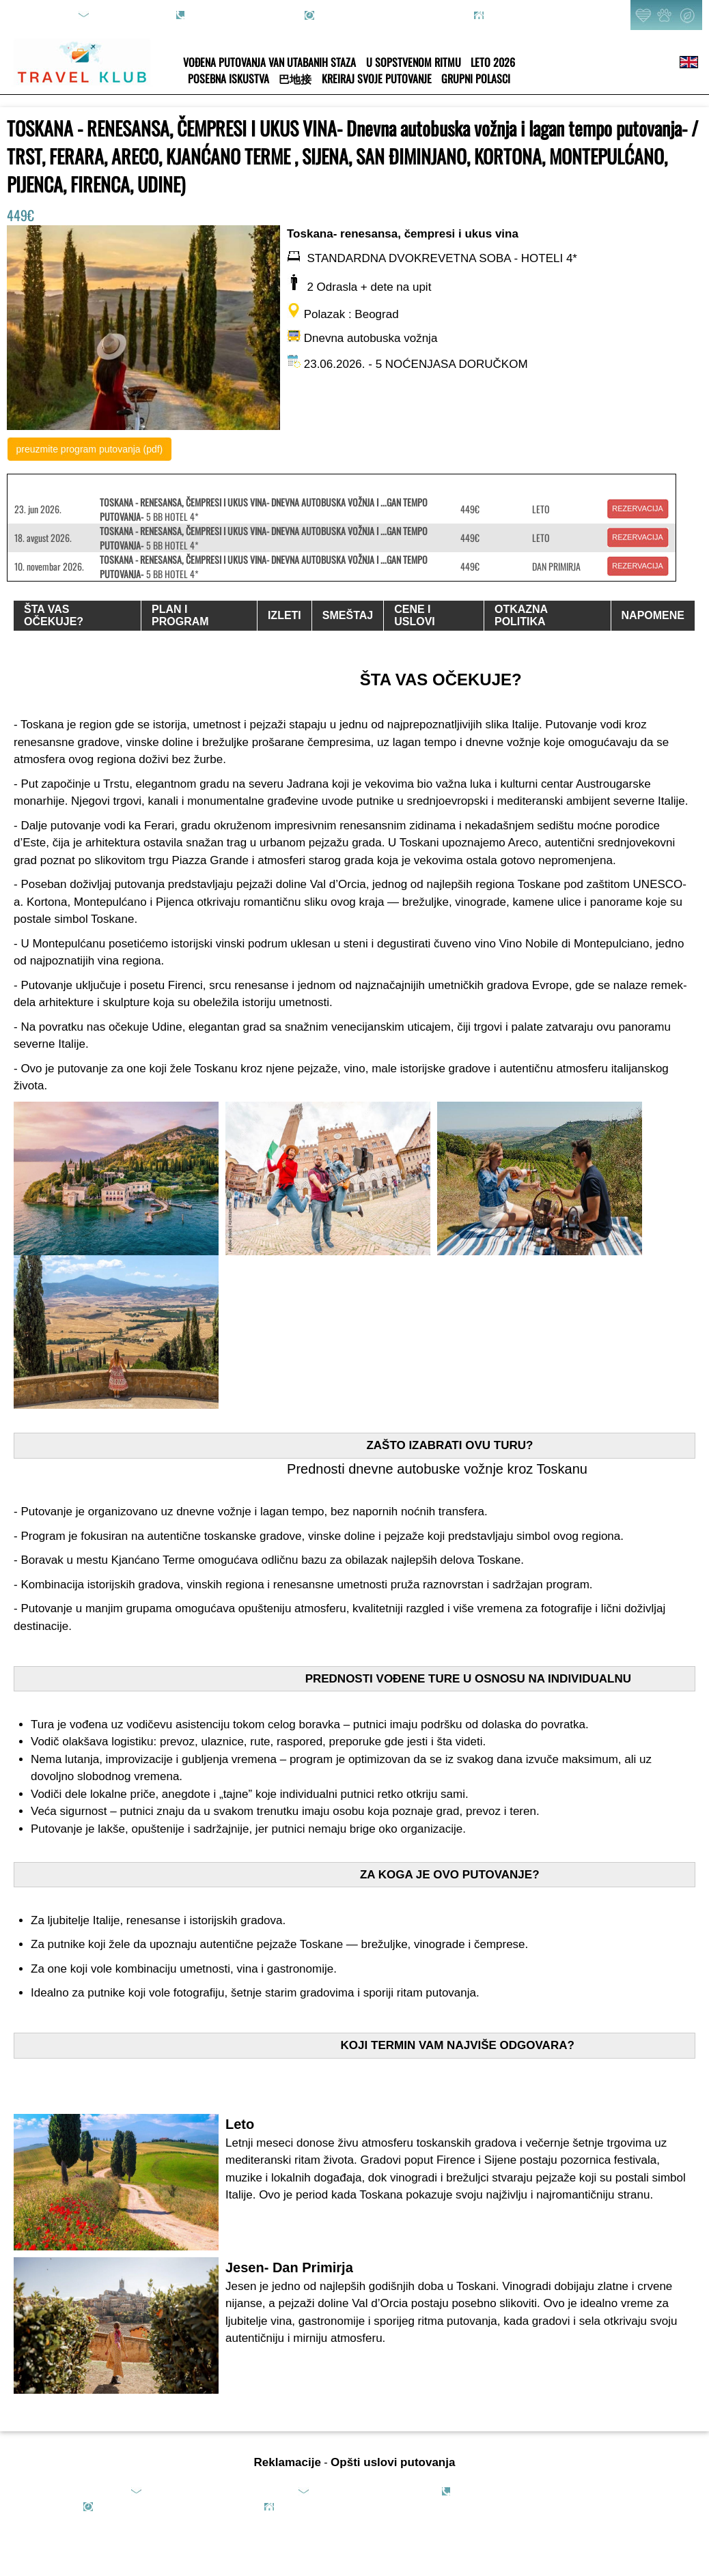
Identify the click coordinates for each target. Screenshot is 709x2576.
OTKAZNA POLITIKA (521, 615)
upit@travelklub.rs (130, 15)
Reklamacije (287, 2462)
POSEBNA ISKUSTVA (228, 78)
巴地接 (295, 78)
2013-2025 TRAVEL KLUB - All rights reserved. (520, 2506)
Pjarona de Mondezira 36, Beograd (552, 15)
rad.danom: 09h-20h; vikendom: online (392, 15)
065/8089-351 (543, 2491)
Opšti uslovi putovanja (393, 2462)
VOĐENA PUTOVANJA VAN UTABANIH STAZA (269, 62)
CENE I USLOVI (414, 615)
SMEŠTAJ (347, 615)
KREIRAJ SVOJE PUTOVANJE (377, 78)
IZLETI (284, 615)
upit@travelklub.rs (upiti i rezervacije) (218, 2491)
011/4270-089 (217, 7)
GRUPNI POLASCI (475, 78)
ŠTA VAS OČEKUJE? (53, 615)
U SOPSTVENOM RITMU (413, 62)
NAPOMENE (653, 615)
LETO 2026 (493, 62)
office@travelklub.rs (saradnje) (373, 2491)
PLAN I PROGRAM (180, 615)
